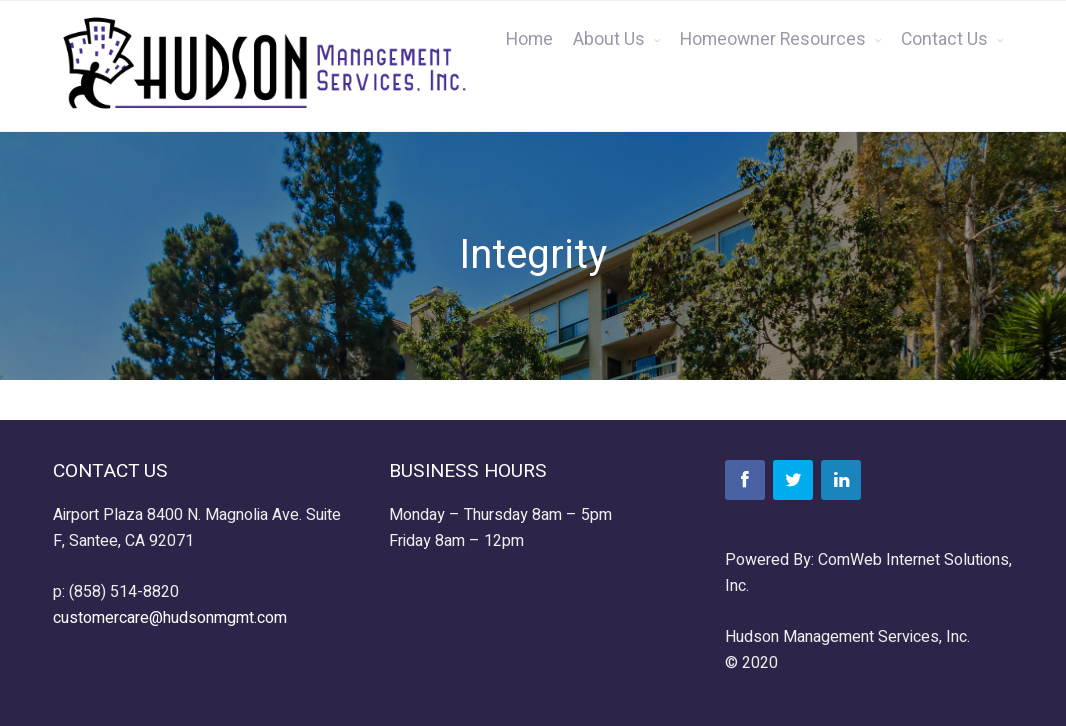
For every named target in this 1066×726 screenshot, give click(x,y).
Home (529, 39)
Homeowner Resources (773, 39)
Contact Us (944, 39)
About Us (609, 39)
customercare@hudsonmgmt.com (170, 618)
